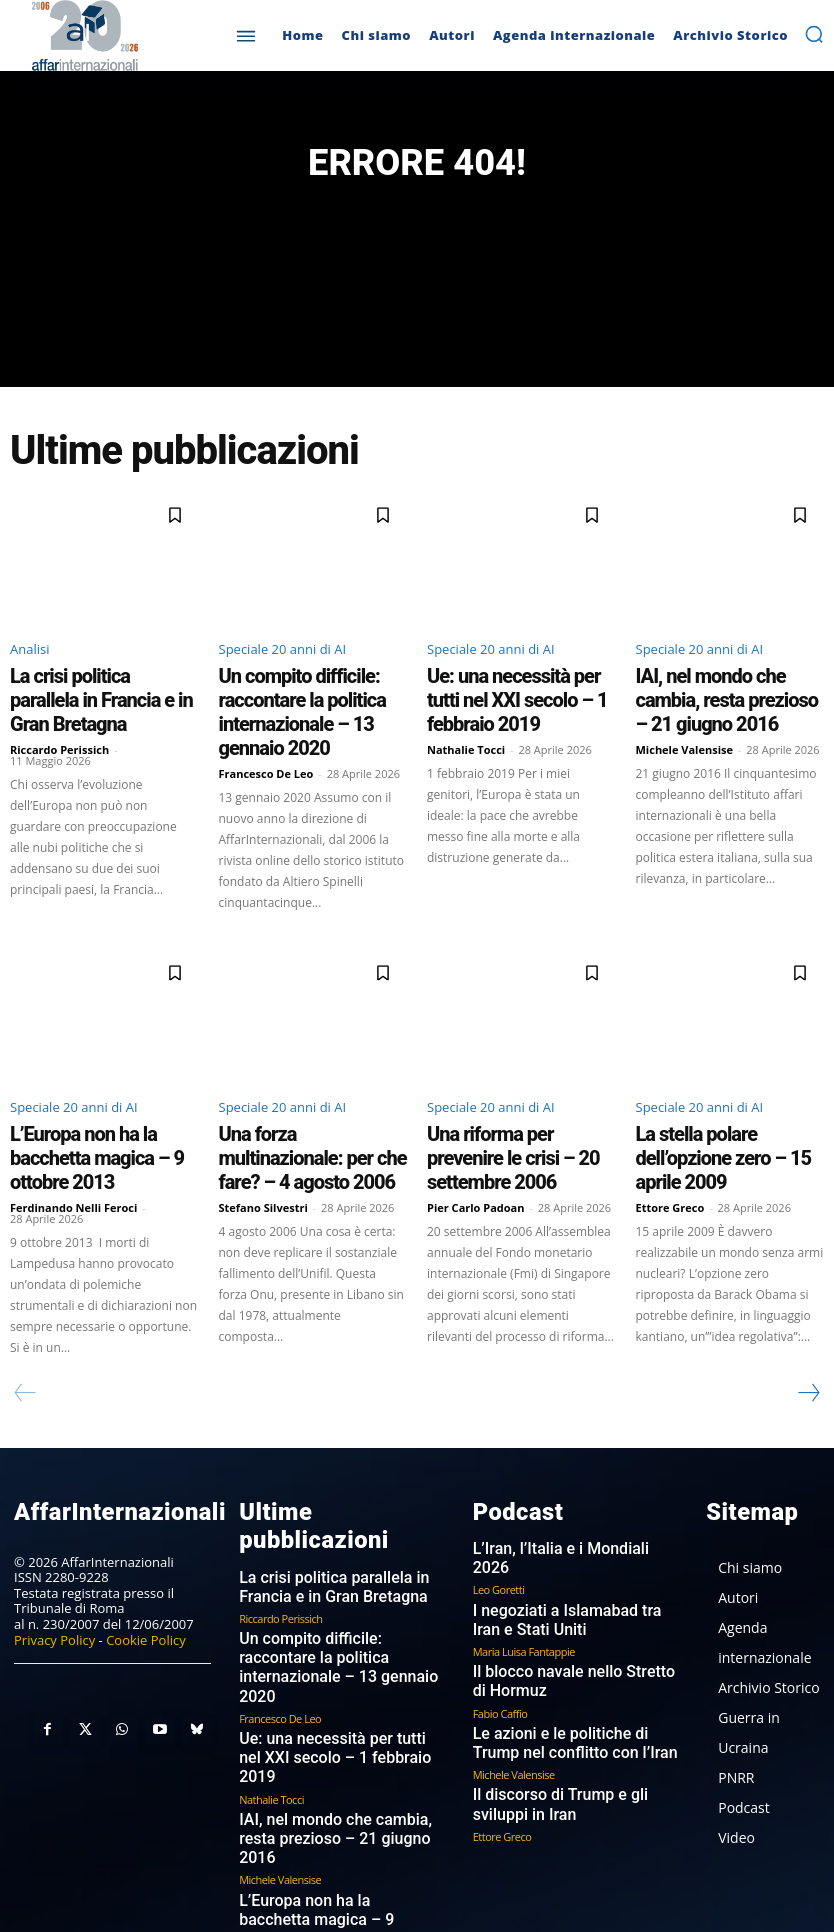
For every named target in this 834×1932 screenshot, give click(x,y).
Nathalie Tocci (466, 724)
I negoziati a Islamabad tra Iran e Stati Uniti (567, 1528)
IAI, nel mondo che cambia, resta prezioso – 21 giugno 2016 (730, 693)
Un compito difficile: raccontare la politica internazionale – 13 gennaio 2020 (309, 702)
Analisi (29, 660)
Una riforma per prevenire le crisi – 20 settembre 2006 (521, 1109)
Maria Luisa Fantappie (524, 1556)
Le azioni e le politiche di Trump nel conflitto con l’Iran (575, 1642)
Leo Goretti (499, 1498)
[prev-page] (25, 1326)
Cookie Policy (146, 1568)
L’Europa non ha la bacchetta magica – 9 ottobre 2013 (93, 1109)
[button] (814, 34)
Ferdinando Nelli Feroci (73, 1140)
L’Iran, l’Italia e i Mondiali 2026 (561, 1478)
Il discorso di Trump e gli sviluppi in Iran (575, 1700)
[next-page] (808, 1326)
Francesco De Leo (266, 742)
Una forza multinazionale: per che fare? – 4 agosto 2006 (304, 1109)
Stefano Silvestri (263, 1140)
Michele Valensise (685, 724)
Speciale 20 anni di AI (283, 660)
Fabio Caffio (500, 1613)
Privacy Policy (54, 1568)
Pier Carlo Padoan (476, 1140)
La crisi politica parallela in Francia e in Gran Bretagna (86, 693)
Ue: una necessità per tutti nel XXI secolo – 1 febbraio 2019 (512, 693)
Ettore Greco (670, 1140)
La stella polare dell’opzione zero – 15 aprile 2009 (729, 1109)
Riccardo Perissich (59, 724)
